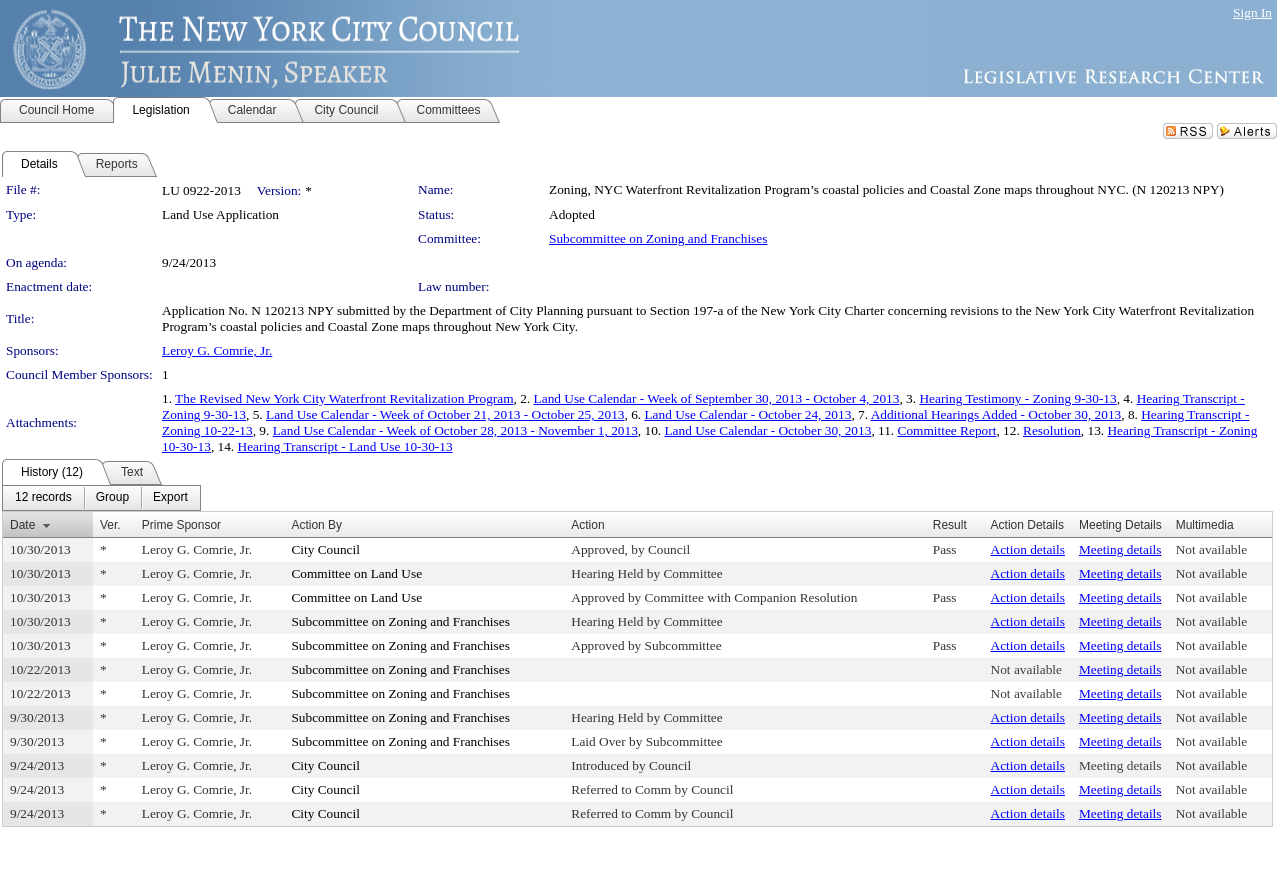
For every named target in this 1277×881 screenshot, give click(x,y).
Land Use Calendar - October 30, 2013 (767, 430)
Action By (316, 525)
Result (950, 525)
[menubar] (101, 498)
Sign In (1252, 12)
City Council (325, 549)
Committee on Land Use (356, 573)
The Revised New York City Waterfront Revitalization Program (344, 398)
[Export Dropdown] (170, 498)
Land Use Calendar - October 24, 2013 (747, 414)
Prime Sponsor (181, 525)
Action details (1028, 549)
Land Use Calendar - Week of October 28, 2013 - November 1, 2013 (455, 430)
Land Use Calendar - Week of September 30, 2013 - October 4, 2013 (717, 398)
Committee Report (947, 430)
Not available (1211, 549)
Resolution (1052, 430)
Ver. (110, 525)
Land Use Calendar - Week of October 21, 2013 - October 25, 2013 (445, 414)
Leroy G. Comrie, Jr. (217, 350)
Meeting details (1120, 549)
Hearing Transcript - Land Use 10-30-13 (345, 446)
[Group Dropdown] (112, 498)
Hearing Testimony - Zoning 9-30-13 (1017, 398)
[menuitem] (43, 498)
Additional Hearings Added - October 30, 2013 (996, 414)
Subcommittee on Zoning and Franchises (658, 238)
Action (587, 525)
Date (22, 525)
